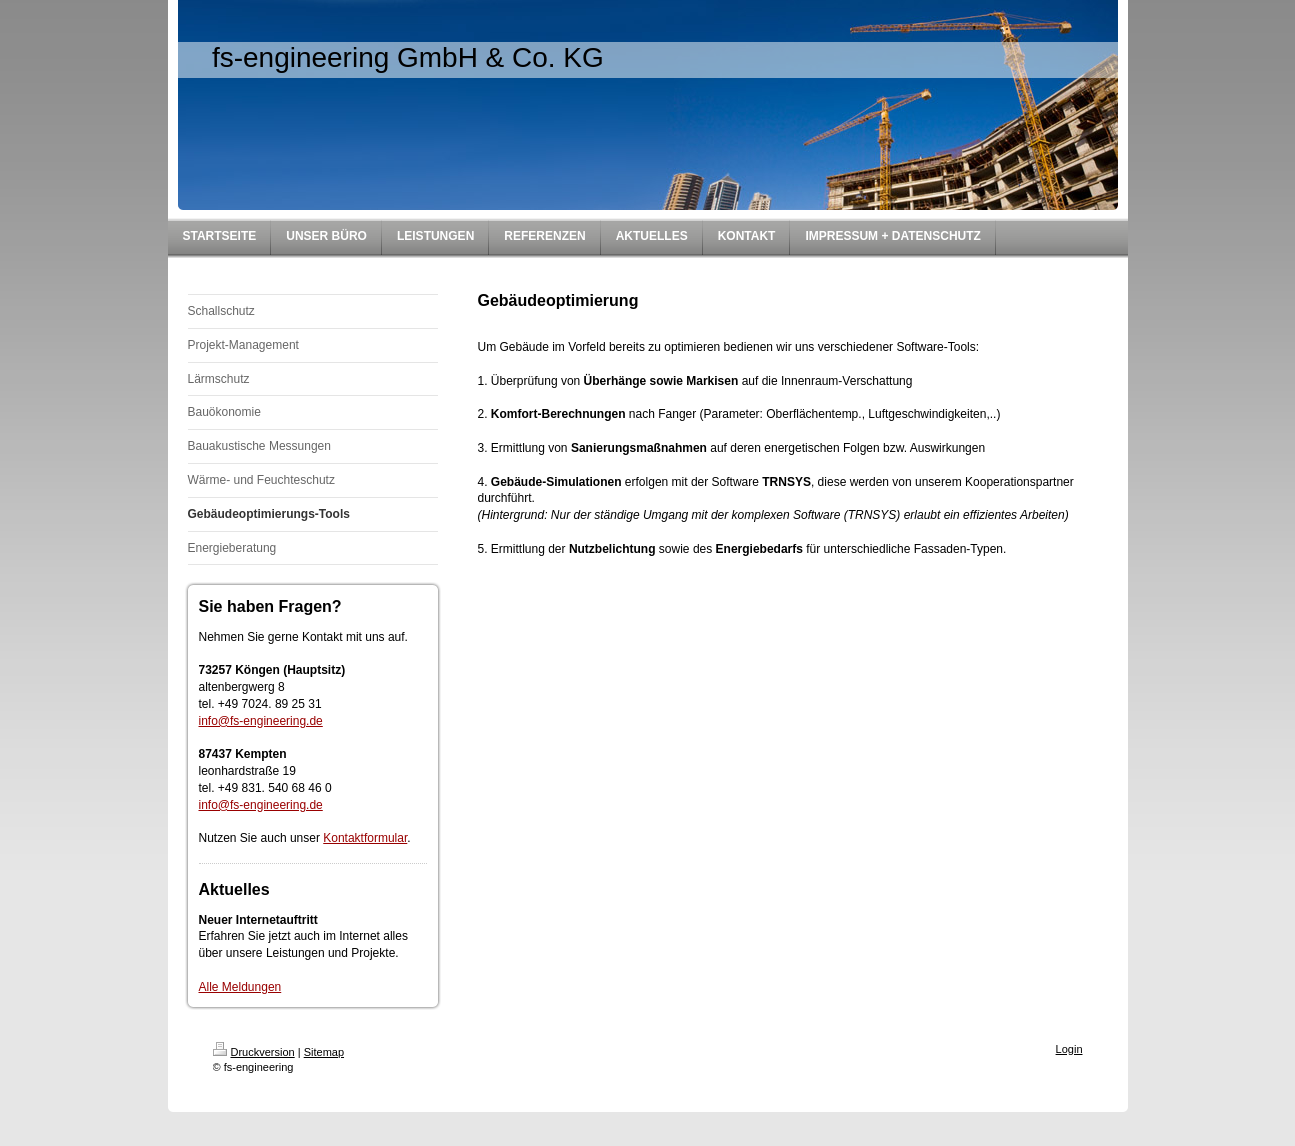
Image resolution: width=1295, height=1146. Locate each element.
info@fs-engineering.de (261, 721)
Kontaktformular (365, 838)
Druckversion (254, 1052)
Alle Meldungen (240, 987)
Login (1069, 1049)
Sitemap (324, 1052)
